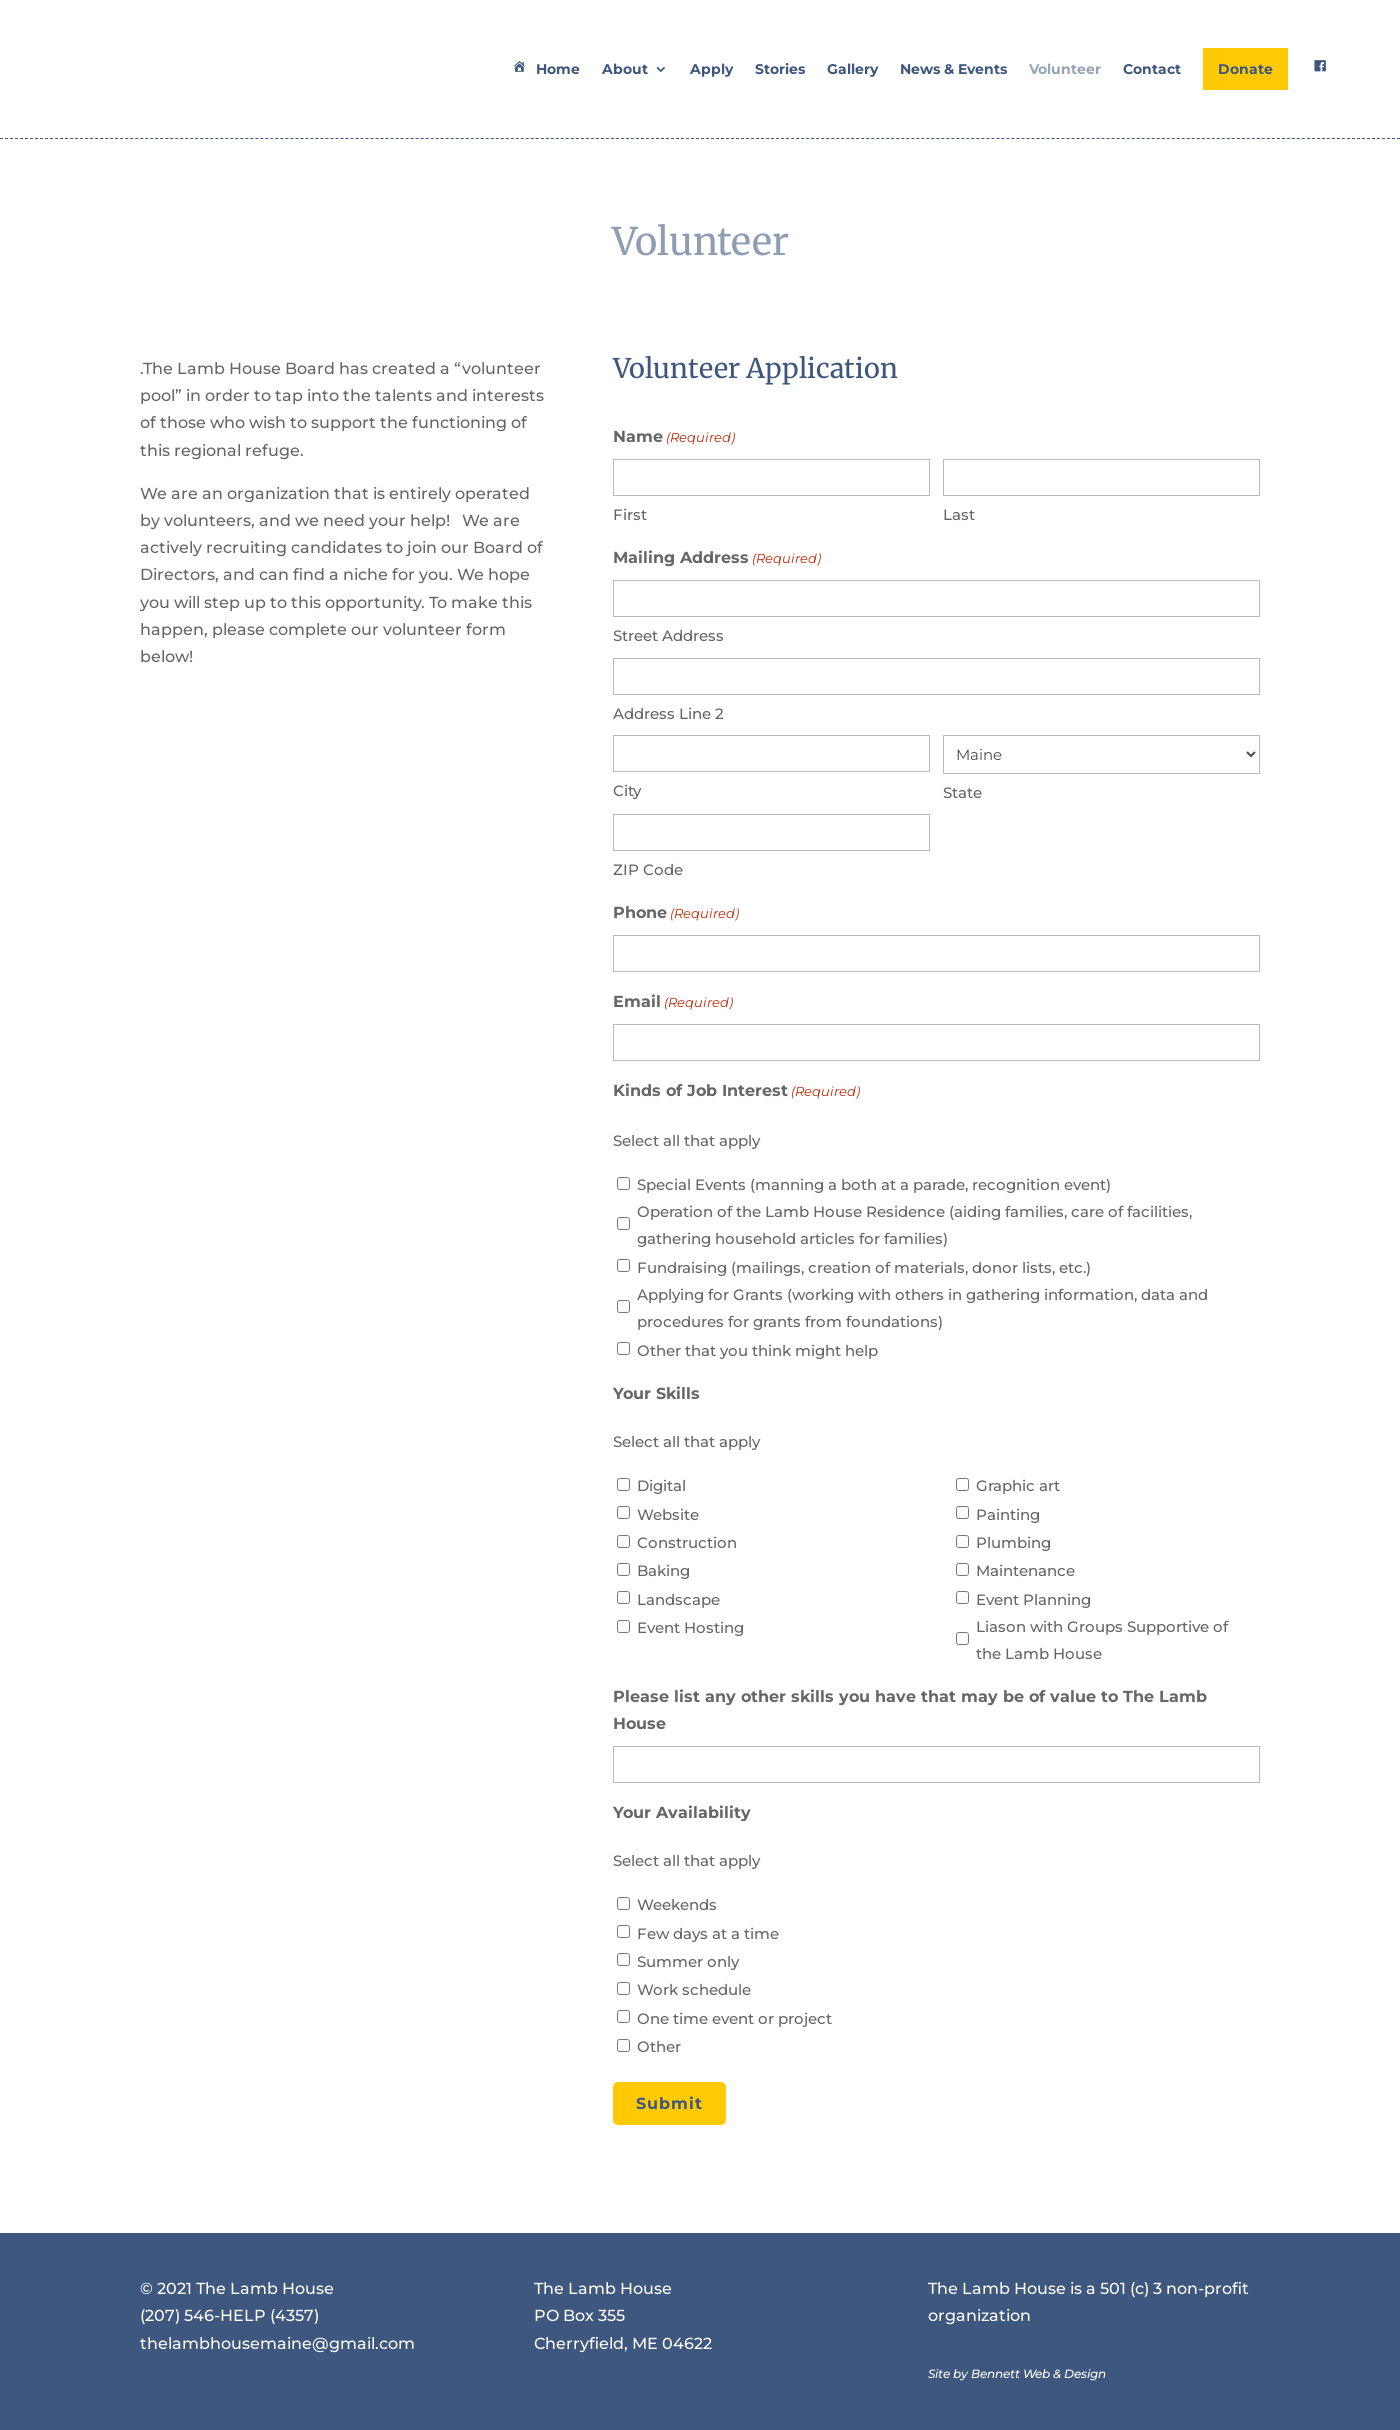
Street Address (668, 635)
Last (959, 514)
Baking (663, 1570)
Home (544, 69)
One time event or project (734, 2018)
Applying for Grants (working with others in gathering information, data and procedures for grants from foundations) (922, 1308)
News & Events (953, 69)
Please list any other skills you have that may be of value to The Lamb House (910, 1710)
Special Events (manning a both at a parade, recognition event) (874, 1184)
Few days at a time (708, 1933)
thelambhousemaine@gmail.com (277, 2343)
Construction (687, 1542)
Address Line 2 (668, 713)
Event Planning (1033, 1599)
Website (668, 1514)
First (630, 514)
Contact (1152, 69)
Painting (1008, 1514)
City (627, 790)
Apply (711, 69)
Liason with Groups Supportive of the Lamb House (1102, 1640)
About (625, 69)
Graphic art (1018, 1485)
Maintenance (1025, 1570)
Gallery (852, 69)
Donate (1245, 69)
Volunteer (1065, 69)
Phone (676, 913)
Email (673, 1002)
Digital (661, 1485)
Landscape (678, 1599)
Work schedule (694, 1989)
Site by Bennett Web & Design (1017, 2373)
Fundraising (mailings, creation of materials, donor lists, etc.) (864, 1267)
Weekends (677, 1904)
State (962, 792)
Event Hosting (690, 1627)
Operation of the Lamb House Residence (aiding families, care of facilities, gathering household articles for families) (914, 1225)
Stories (780, 69)
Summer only (688, 1961)
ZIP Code (648, 869)
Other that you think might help (757, 1350)
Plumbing (1013, 1542)
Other (659, 2046)
